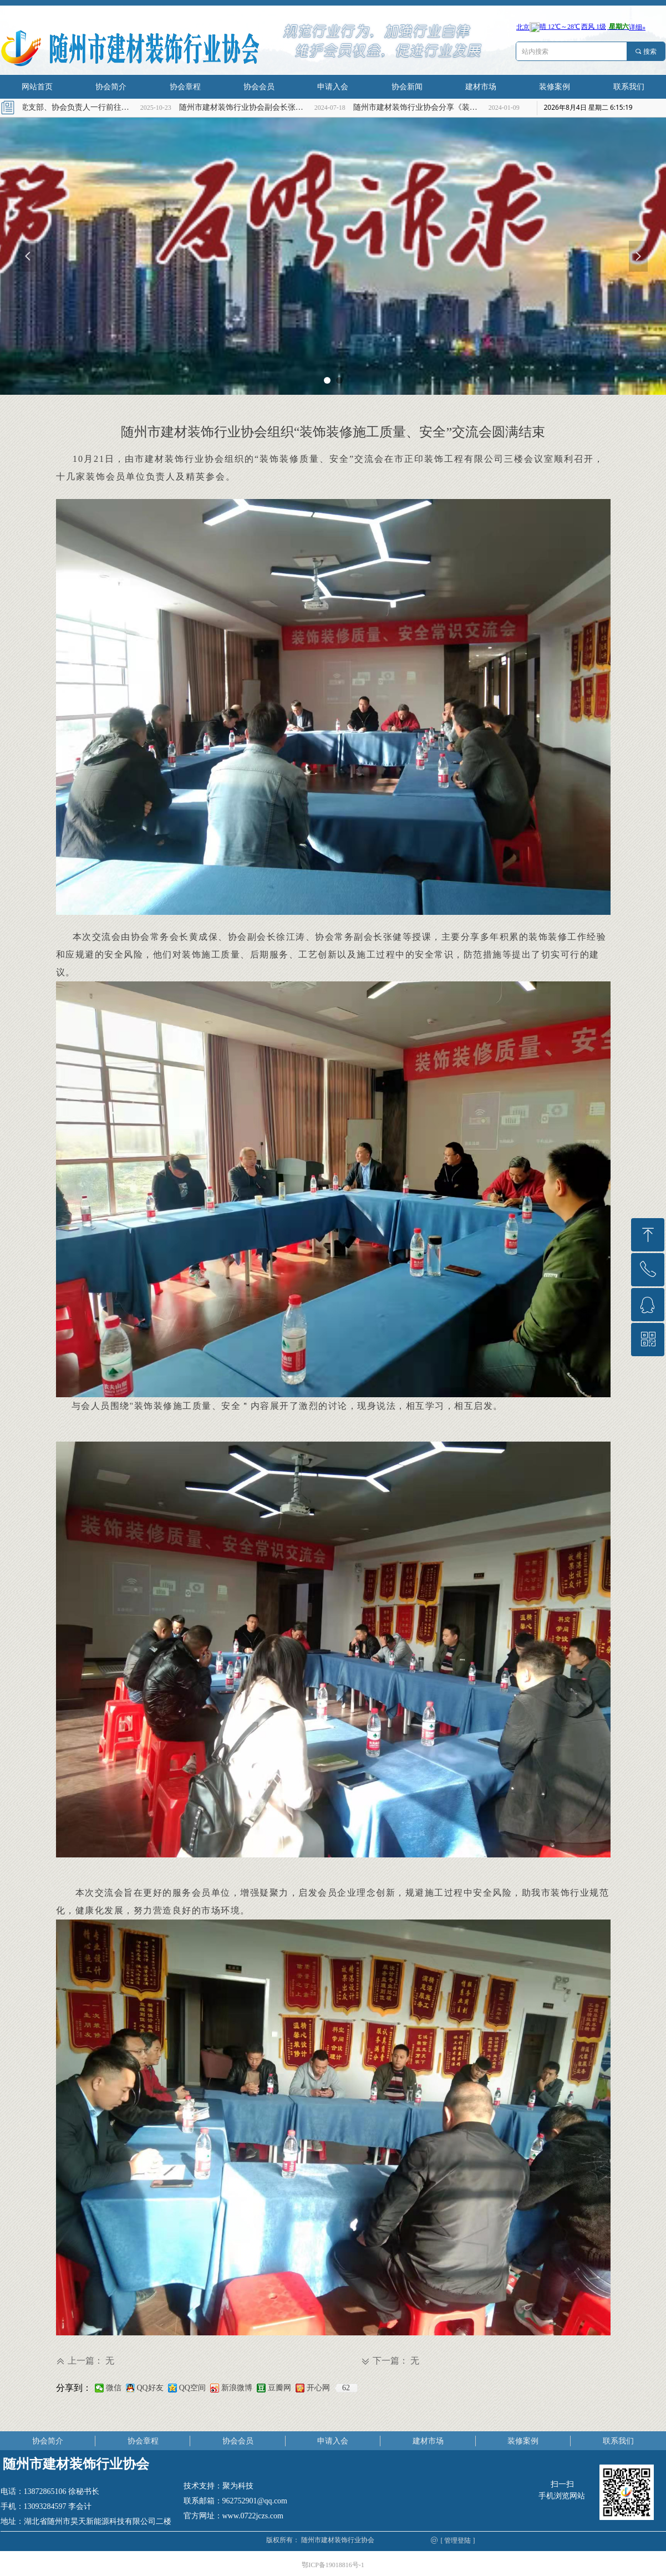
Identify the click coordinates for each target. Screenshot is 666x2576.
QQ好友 (150, 2388)
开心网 (318, 2388)
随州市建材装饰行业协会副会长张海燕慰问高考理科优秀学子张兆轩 (249, 107)
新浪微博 (236, 2388)
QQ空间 (192, 2388)
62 (346, 2388)
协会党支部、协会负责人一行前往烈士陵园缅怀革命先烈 (74, 107)
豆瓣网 (279, 2388)
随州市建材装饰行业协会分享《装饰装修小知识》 (423, 107)
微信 (113, 2388)
